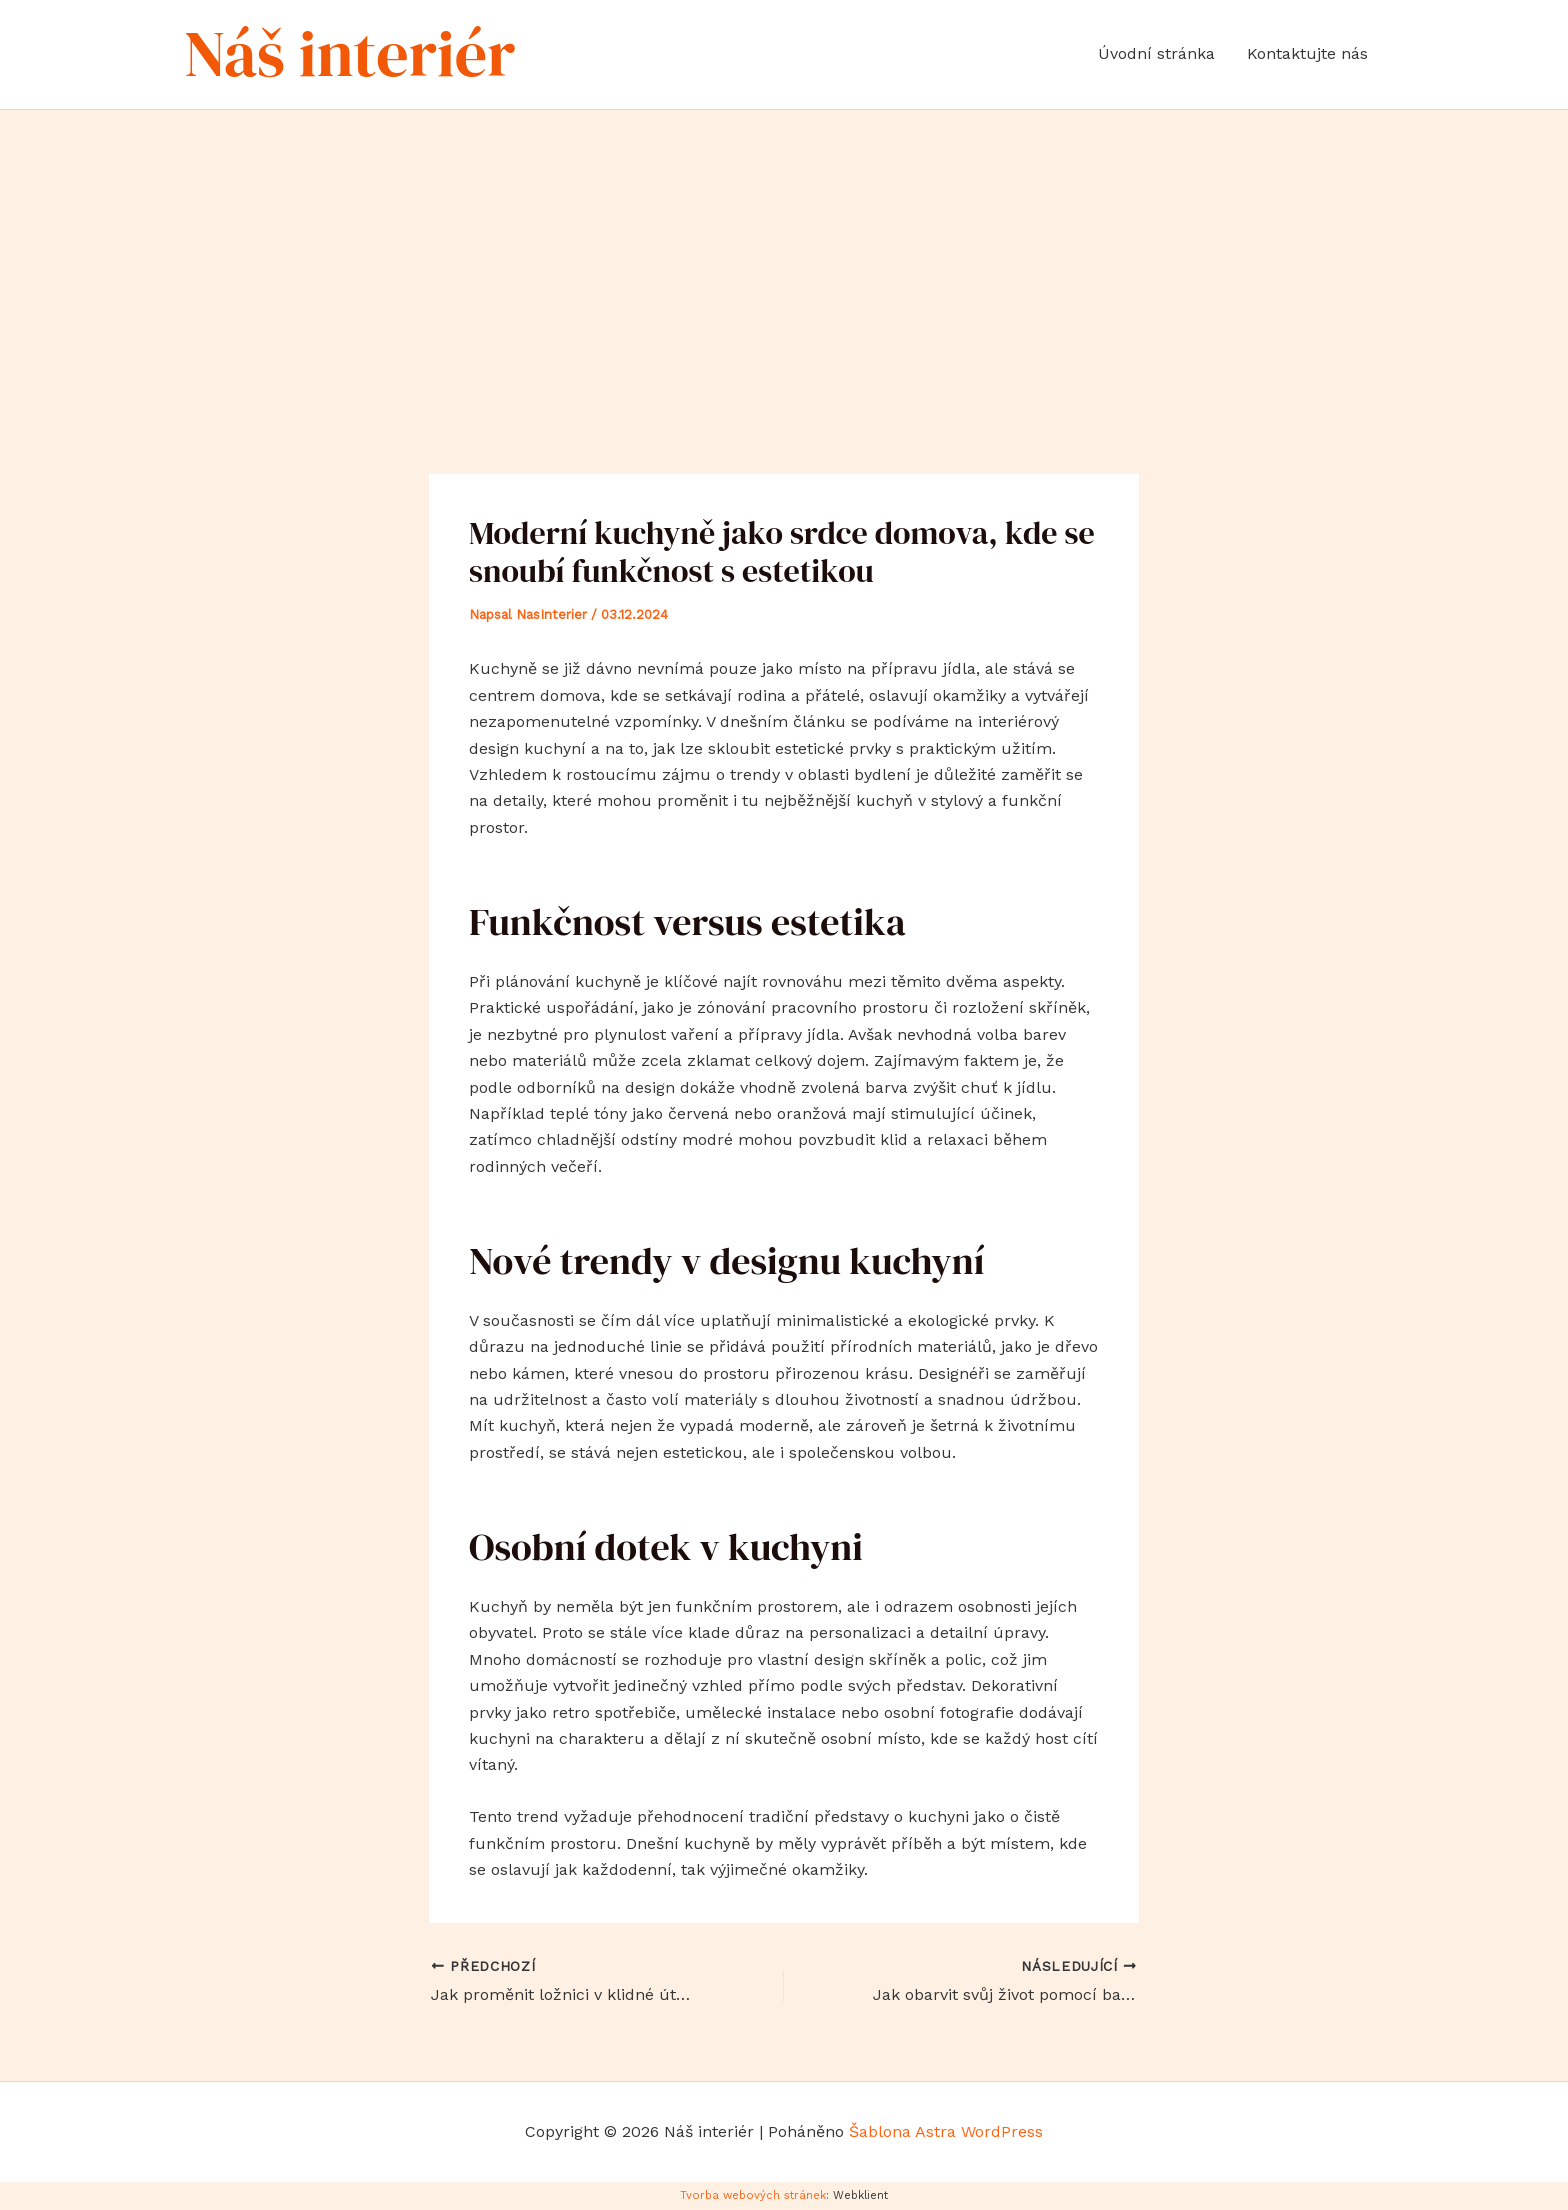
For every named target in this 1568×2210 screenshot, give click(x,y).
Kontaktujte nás (1307, 53)
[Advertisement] (784, 260)
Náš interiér (350, 53)
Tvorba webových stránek (753, 2195)
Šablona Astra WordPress (946, 2131)
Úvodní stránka (1156, 53)
